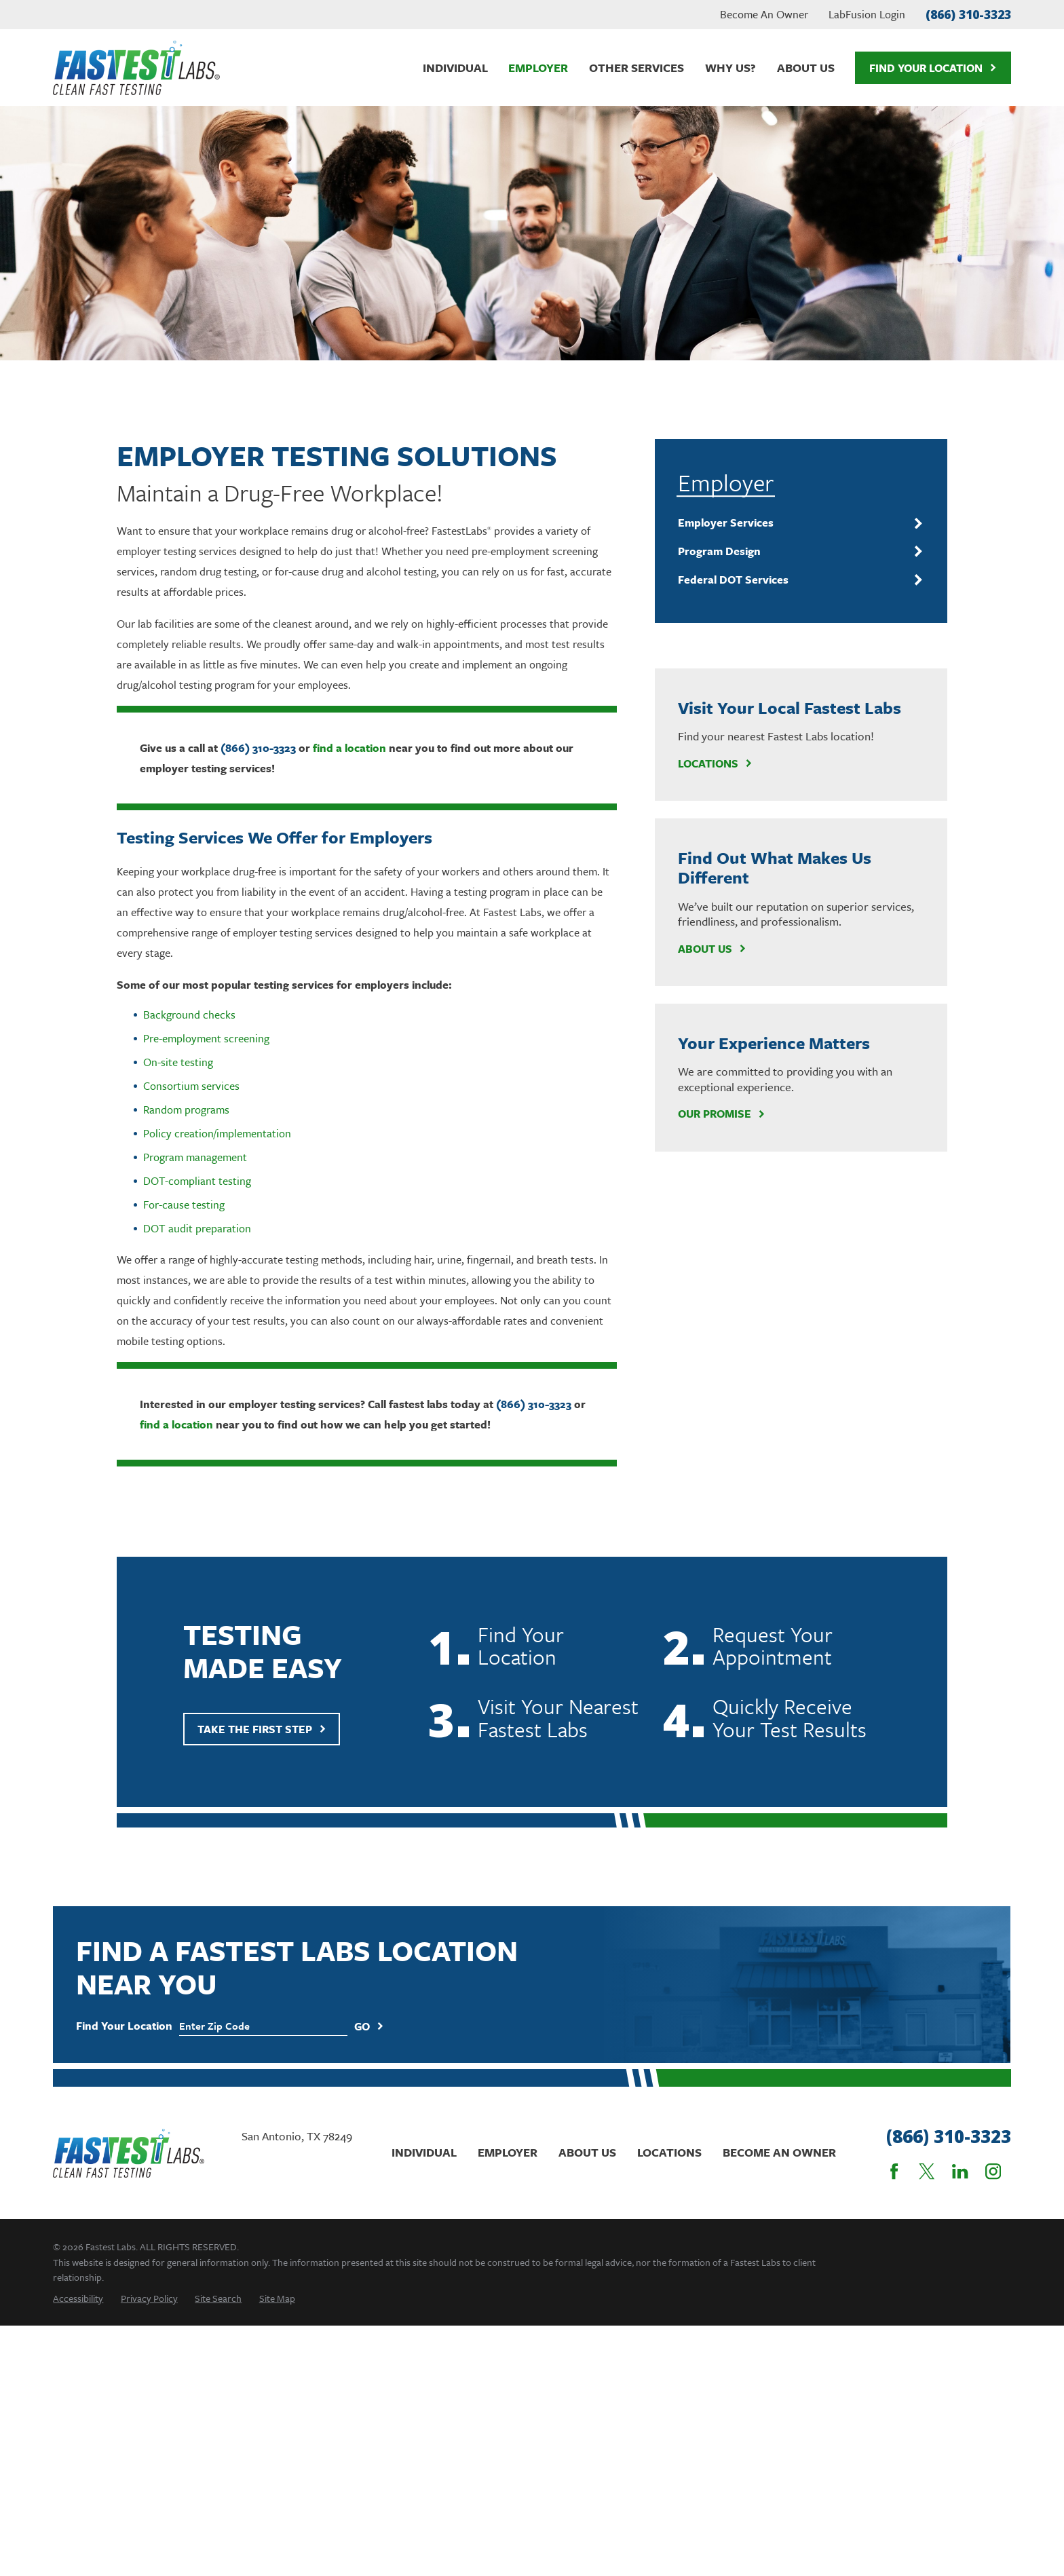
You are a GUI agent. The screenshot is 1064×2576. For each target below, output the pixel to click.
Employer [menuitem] (538, 67)
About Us (712, 949)
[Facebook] (894, 2171)
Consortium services (191, 1086)
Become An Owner (764, 14)
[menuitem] (791, 523)
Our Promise (721, 1113)
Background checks (189, 1014)
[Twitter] (926, 2171)
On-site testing (178, 1062)
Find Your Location (933, 68)
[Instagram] (993, 2171)
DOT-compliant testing (197, 1181)
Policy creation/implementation (217, 1133)
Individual (424, 2152)
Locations (715, 763)
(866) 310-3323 (968, 14)
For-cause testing (184, 1204)
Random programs (186, 1109)
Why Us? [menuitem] (730, 67)
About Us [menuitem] (806, 67)
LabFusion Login (867, 14)
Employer (507, 2152)
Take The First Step (261, 1751)
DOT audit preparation (197, 1228)
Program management (195, 1157)
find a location (349, 748)
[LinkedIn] (960, 2171)
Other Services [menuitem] (636, 67)
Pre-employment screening (206, 1038)
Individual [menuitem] (455, 67)
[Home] (136, 68)
